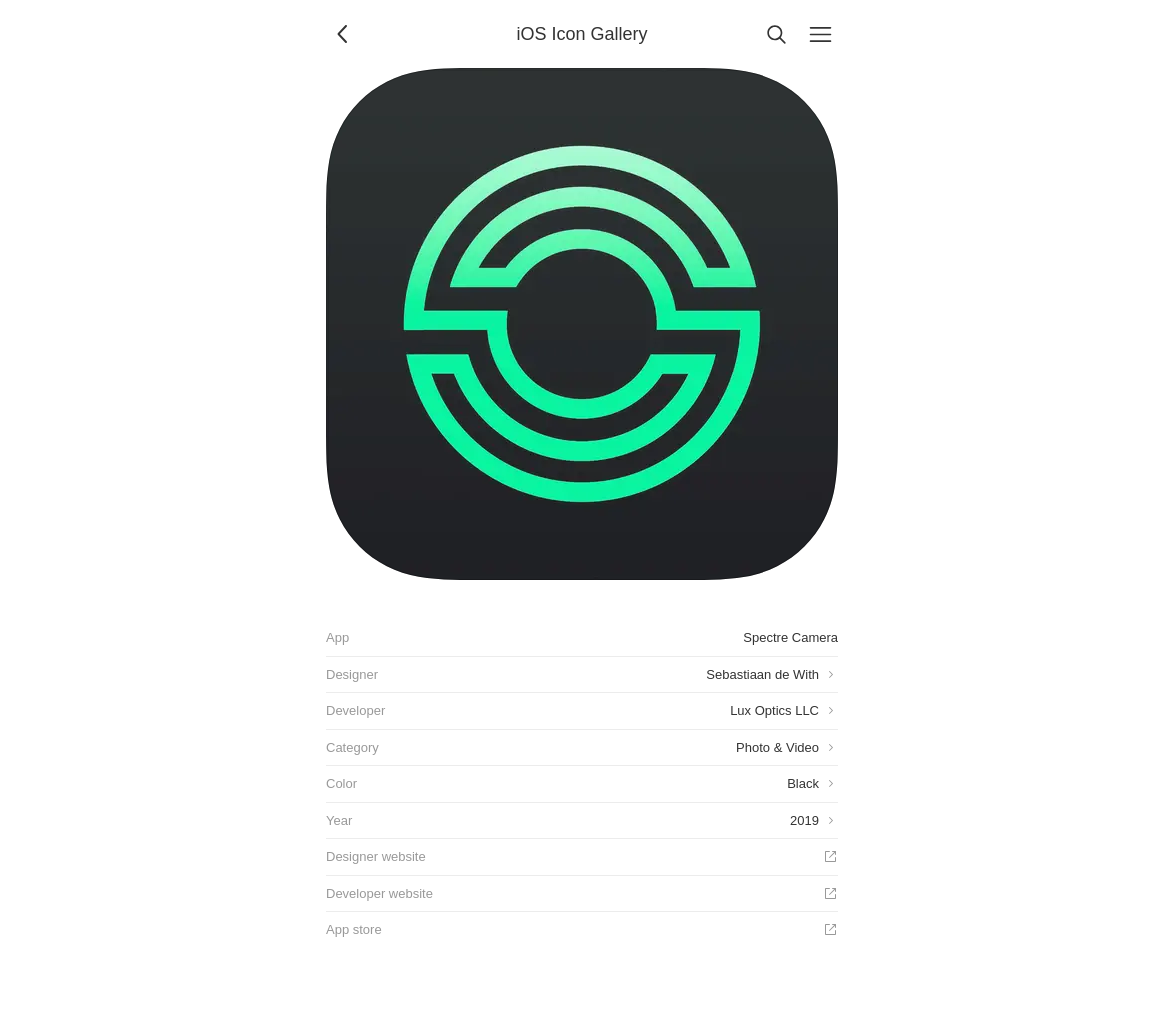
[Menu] (820, 34)
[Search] (776, 34)
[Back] (344, 34)
